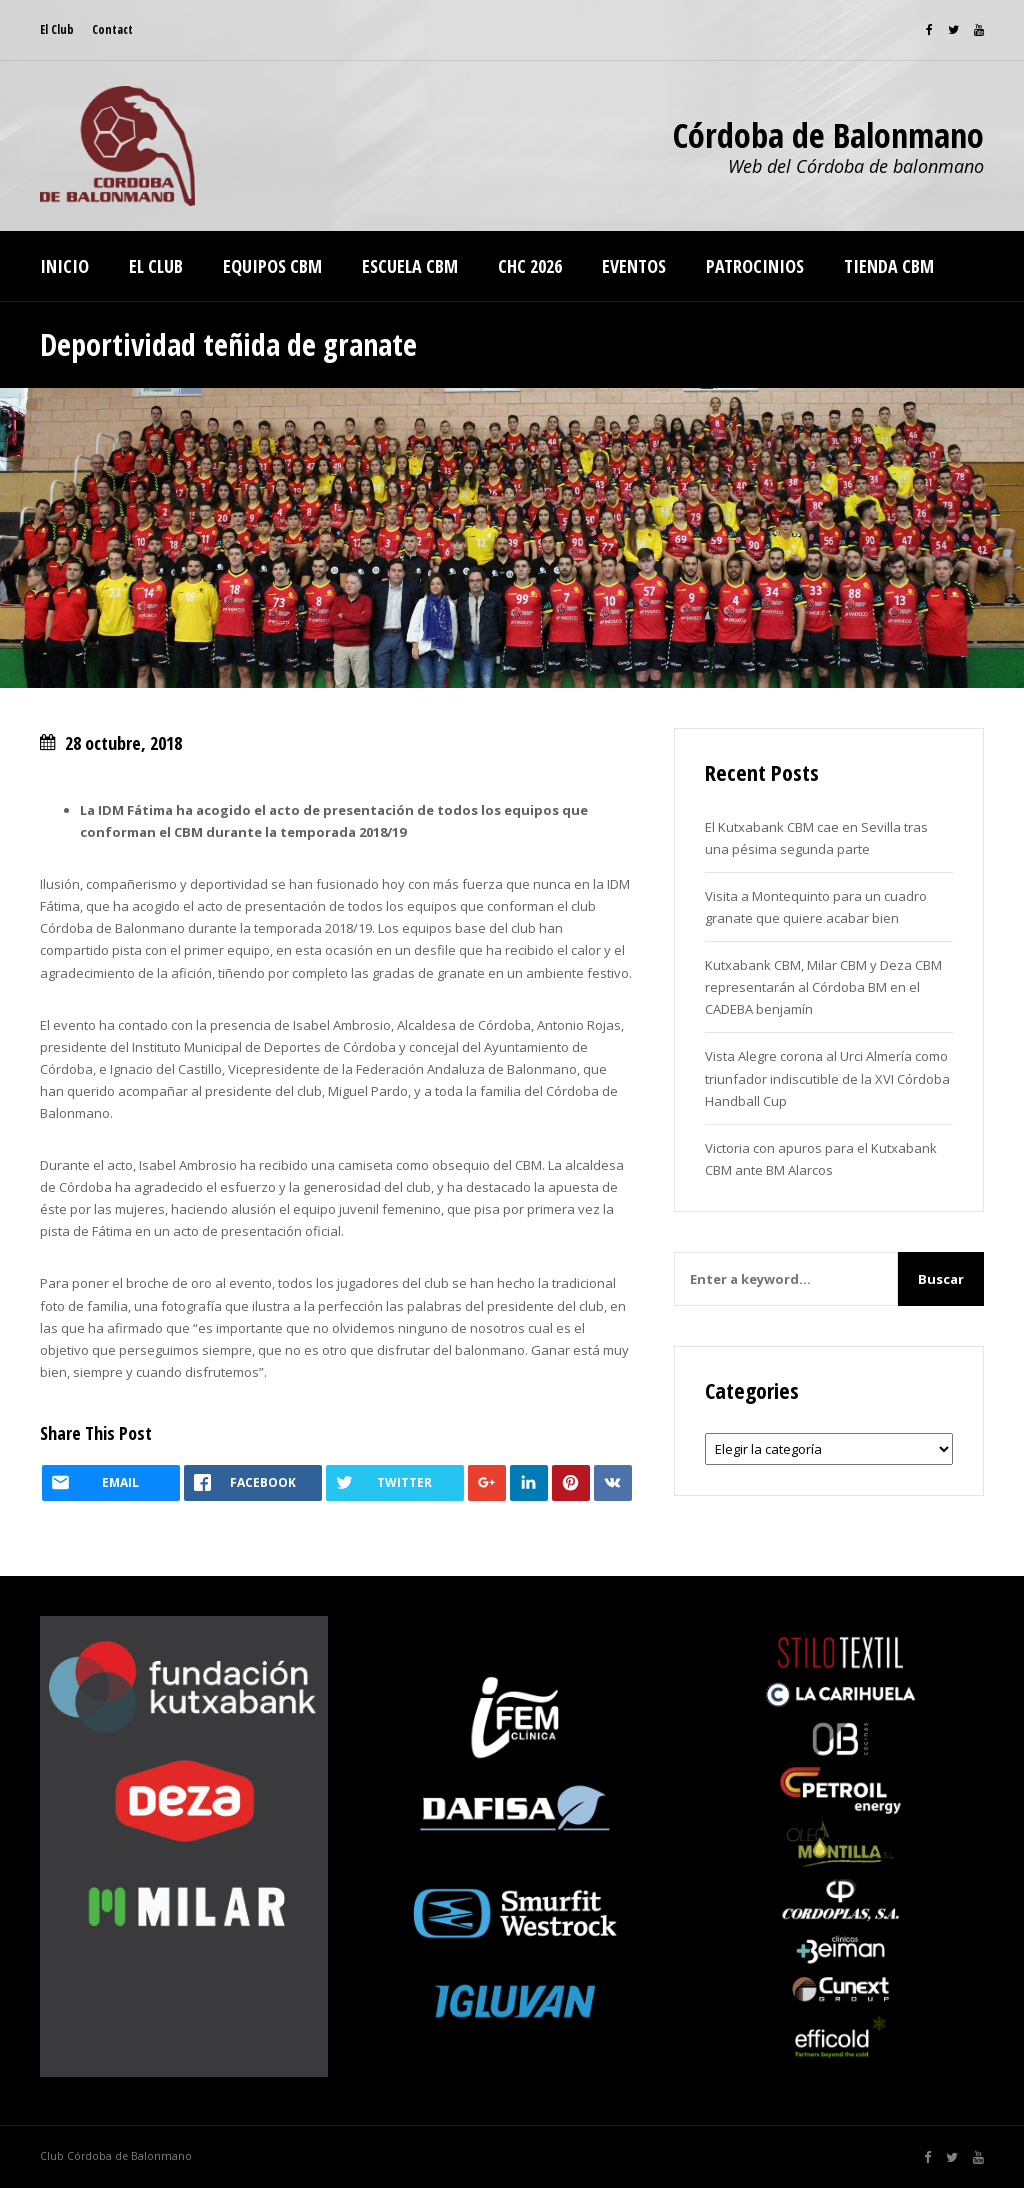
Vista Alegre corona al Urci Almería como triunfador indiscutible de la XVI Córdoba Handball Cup (827, 1078)
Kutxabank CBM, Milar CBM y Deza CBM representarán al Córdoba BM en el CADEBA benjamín (823, 987)
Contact (112, 29)
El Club (57, 29)
